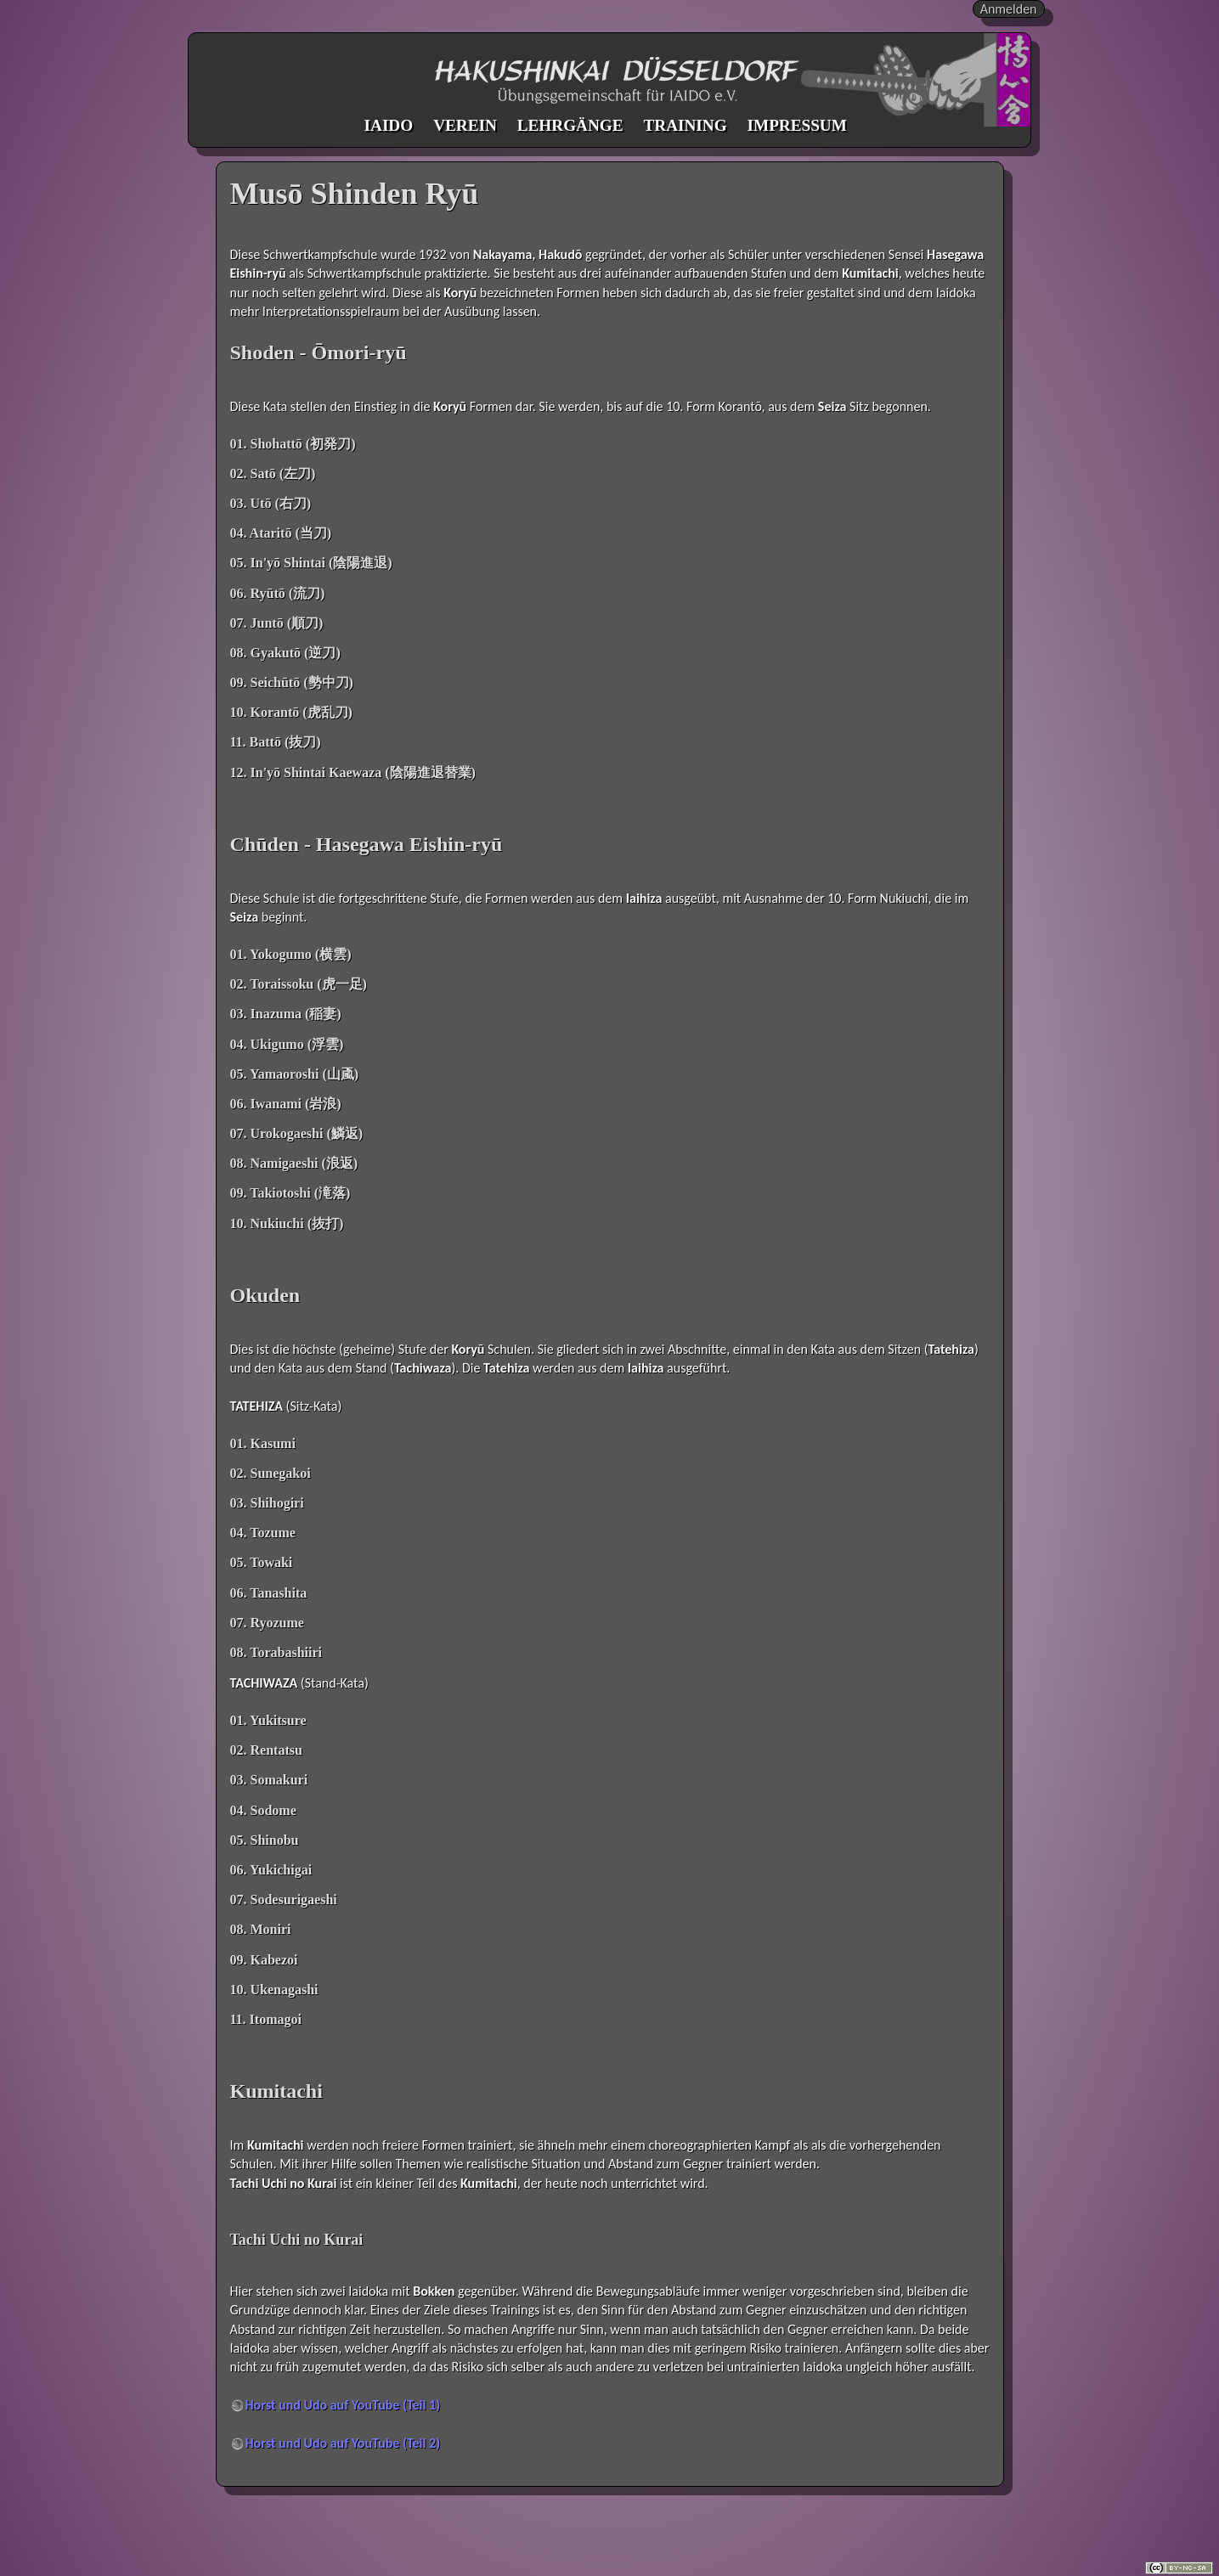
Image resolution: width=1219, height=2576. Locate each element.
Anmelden (1008, 9)
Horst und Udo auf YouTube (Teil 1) (343, 2405)
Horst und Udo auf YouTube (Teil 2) (343, 2443)
